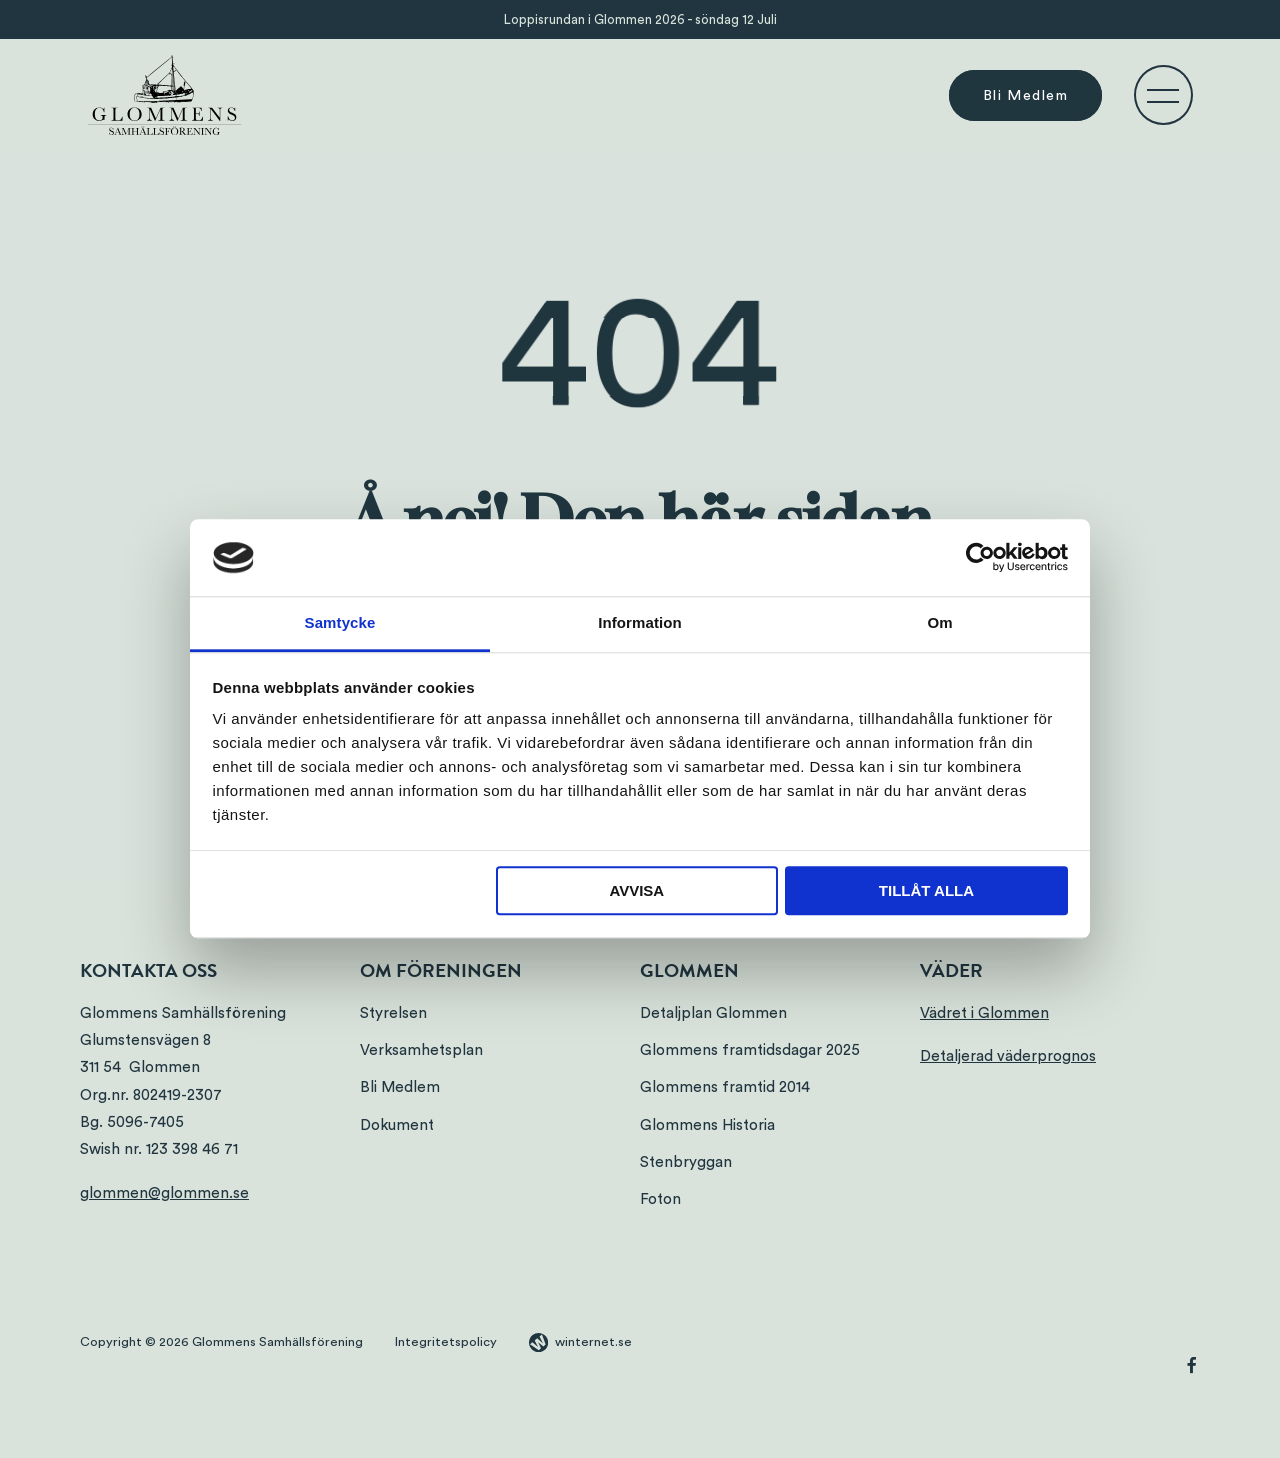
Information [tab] (640, 622)
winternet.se (593, 1342)
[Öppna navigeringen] (1163, 95)
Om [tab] (939, 622)
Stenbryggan (686, 1162)
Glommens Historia (707, 1125)
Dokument (397, 1125)
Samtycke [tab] (340, 622)
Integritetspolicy (446, 1342)
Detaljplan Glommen (713, 1013)
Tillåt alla (926, 890)
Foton (660, 1199)
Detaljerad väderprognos (1008, 1056)
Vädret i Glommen (984, 1013)
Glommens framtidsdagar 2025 (750, 1050)
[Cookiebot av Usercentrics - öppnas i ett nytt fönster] (980, 558)
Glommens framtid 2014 (725, 1087)
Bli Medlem (1025, 95)
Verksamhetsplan (421, 1050)
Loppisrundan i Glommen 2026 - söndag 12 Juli (640, 19)
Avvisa (636, 890)
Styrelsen (393, 1013)
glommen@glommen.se (164, 1193)
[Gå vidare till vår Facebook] (1192, 1368)
